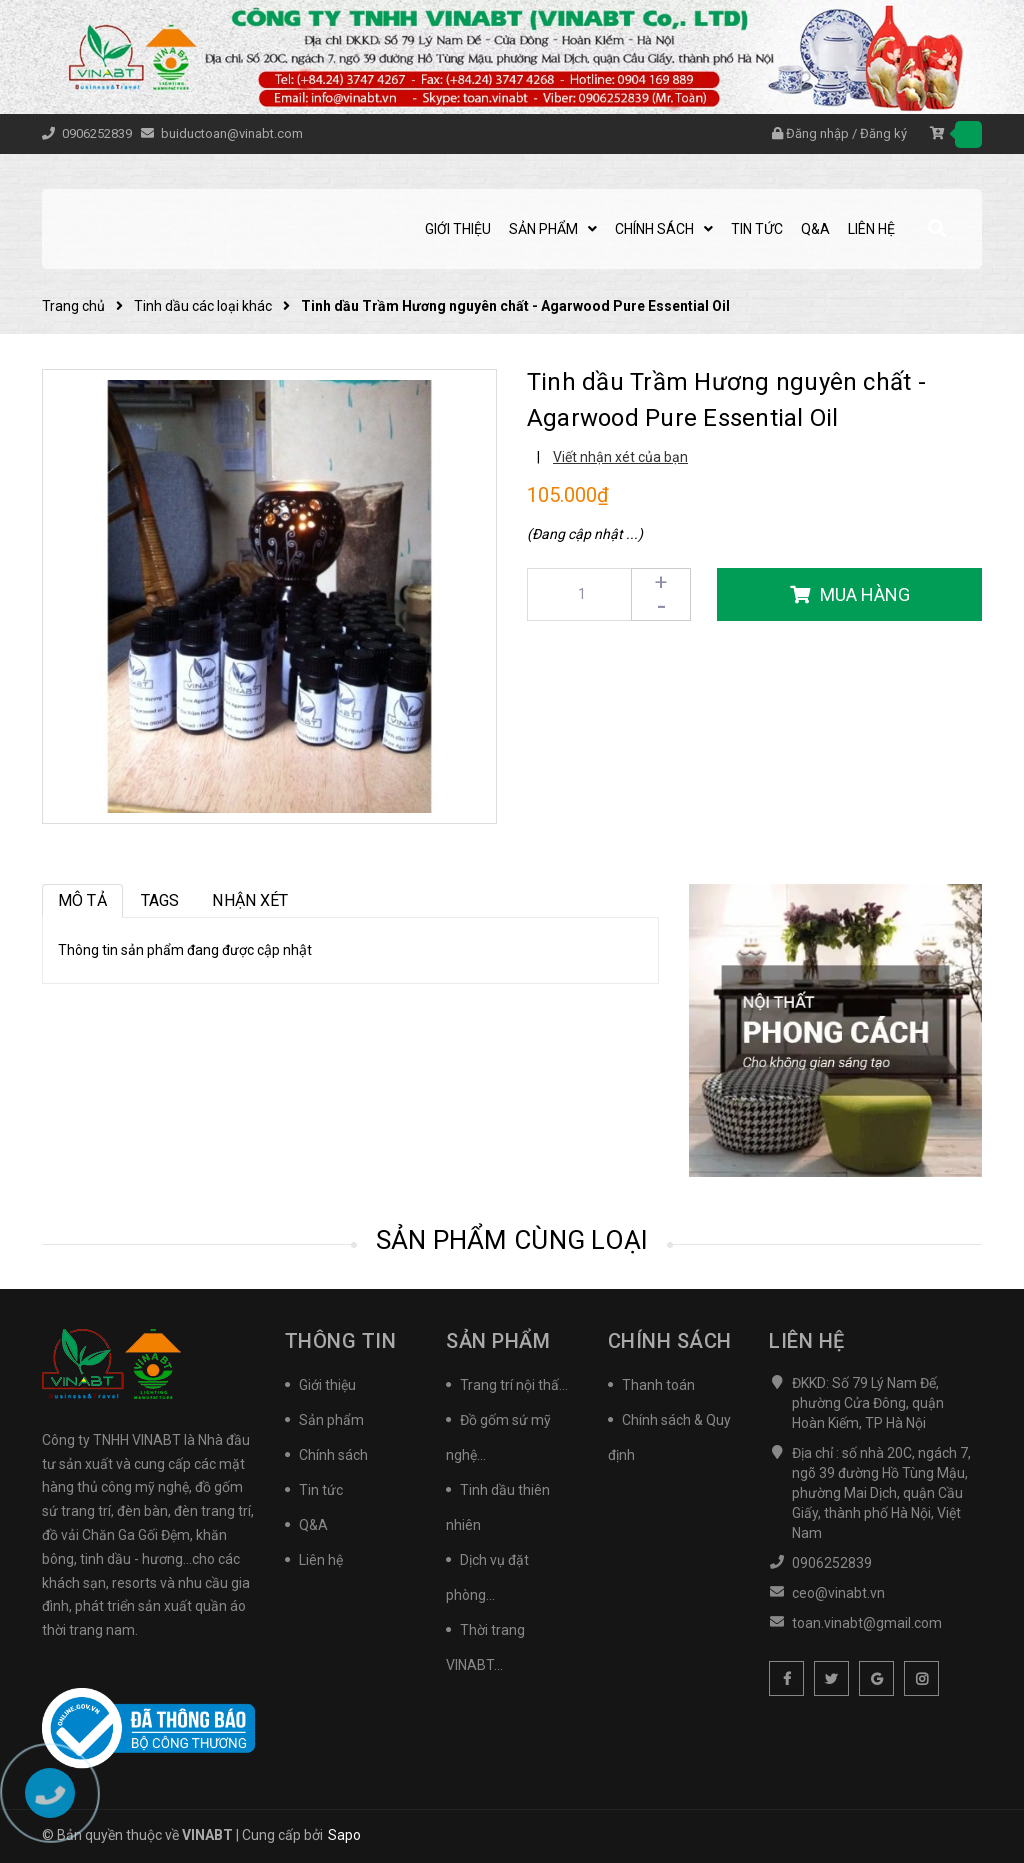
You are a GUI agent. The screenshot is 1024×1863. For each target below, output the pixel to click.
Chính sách (333, 1455)
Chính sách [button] (670, 1341)
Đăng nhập (817, 133)
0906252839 (98, 133)
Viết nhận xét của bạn (620, 457)
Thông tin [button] (341, 1341)
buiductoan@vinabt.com (232, 133)
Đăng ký (883, 133)
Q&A (313, 1525)
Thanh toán (658, 1385)
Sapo (344, 1835)
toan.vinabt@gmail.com (867, 1623)
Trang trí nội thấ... (514, 1385)
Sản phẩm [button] (498, 1341)
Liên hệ (321, 1560)
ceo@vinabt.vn (838, 1593)
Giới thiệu (327, 1385)
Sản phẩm (331, 1420)
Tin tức (321, 1490)
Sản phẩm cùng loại (512, 1240)
